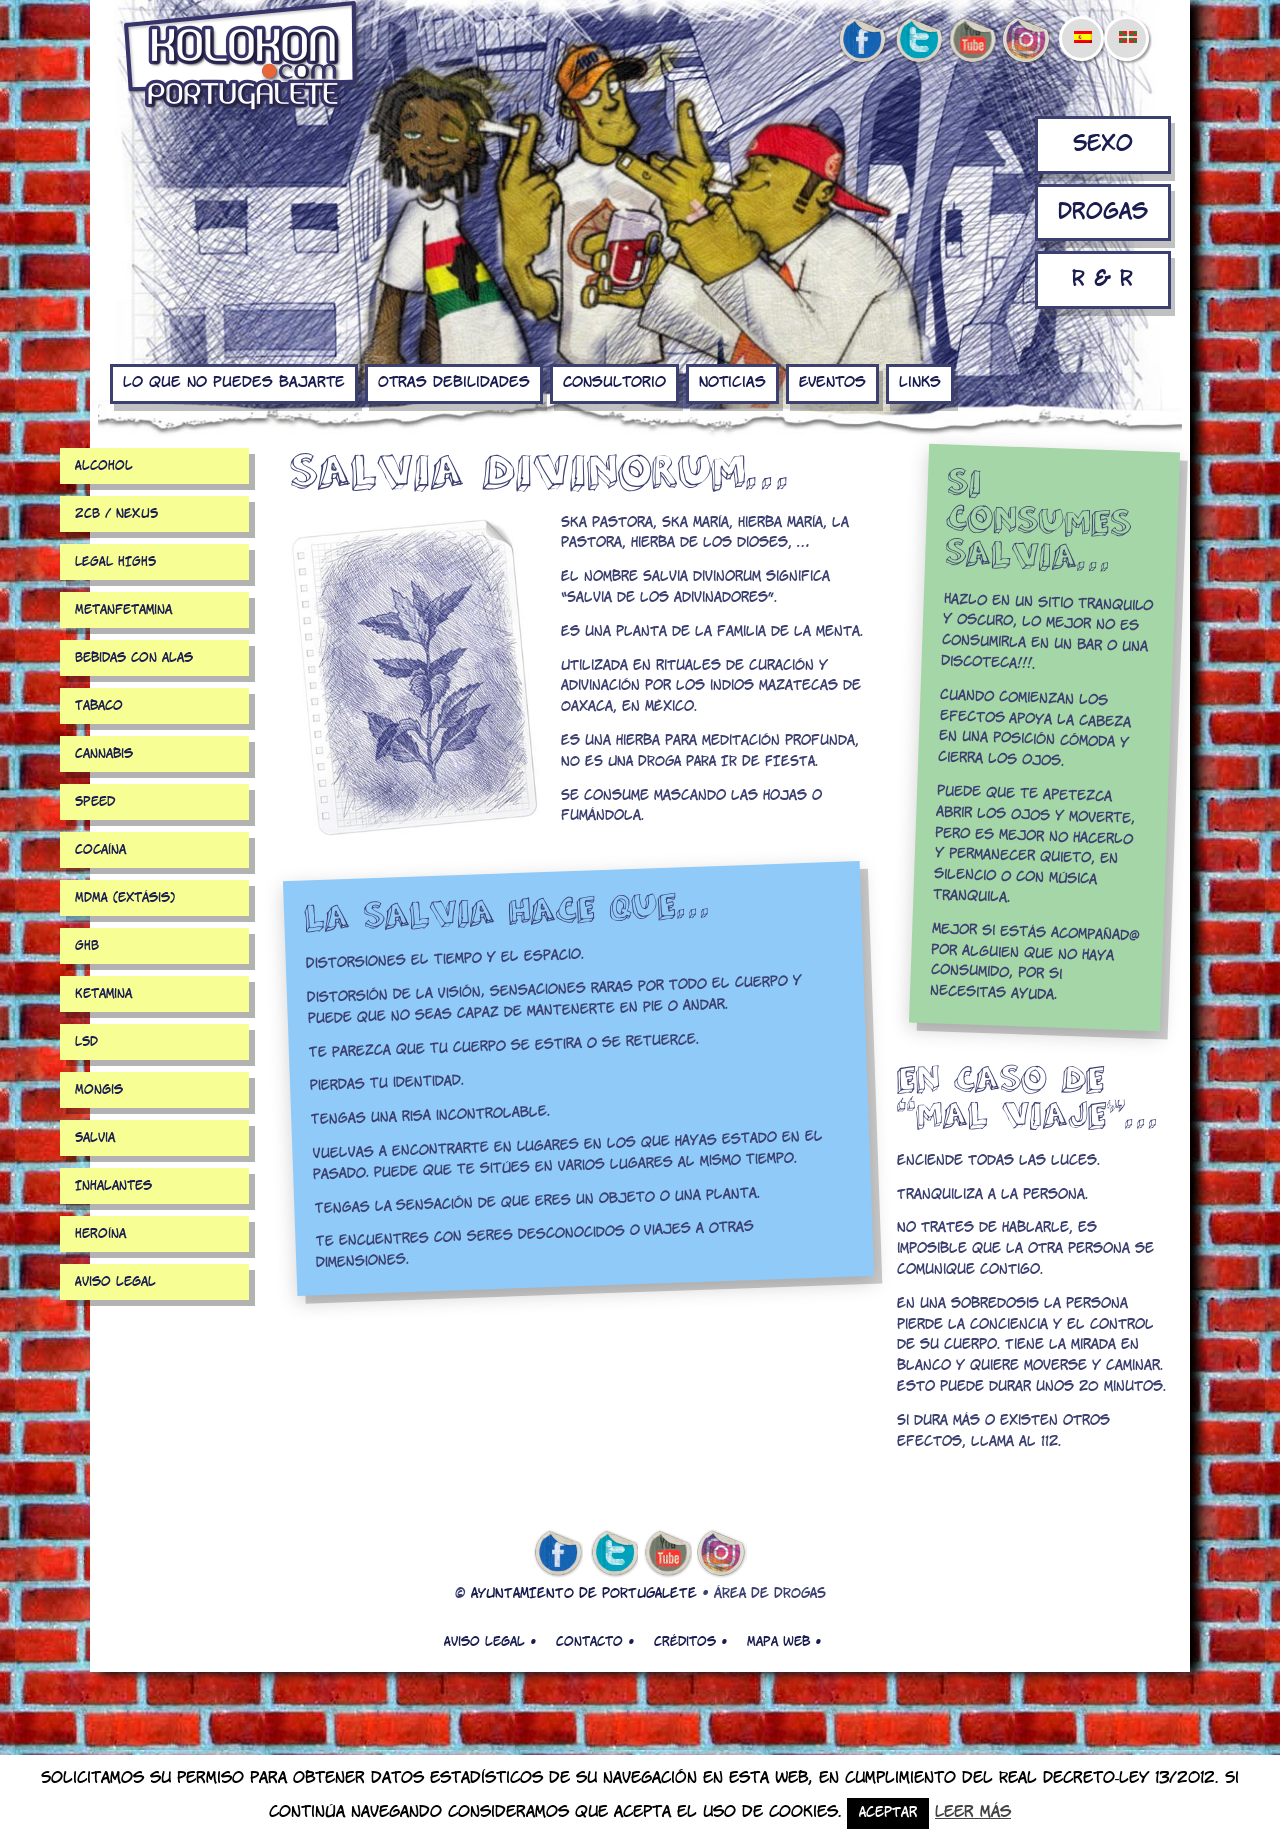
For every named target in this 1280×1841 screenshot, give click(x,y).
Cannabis (104, 754)
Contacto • (595, 1642)
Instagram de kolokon (1027, 41)
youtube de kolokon (972, 41)
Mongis (99, 1090)
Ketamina (103, 994)
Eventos (832, 383)
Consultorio (614, 383)
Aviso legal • (490, 1642)
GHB (87, 946)
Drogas (1103, 212)
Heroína (100, 1234)
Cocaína (100, 850)
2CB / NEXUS (116, 514)
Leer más (973, 1812)
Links (920, 383)
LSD (86, 1042)
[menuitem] (1082, 24)
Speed (95, 802)
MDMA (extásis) (125, 898)
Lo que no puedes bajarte (234, 383)
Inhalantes (113, 1186)
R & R (1102, 279)
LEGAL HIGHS (115, 562)
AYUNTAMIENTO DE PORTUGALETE (584, 1594)
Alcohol (104, 466)
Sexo (1103, 144)
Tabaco (99, 706)
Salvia (95, 1138)
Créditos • (690, 1642)
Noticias (732, 383)
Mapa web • (784, 1642)
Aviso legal (115, 1282)
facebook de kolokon (862, 41)
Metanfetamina (123, 610)
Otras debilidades (454, 383)
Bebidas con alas (134, 658)
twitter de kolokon (917, 41)
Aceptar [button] (888, 1813)
